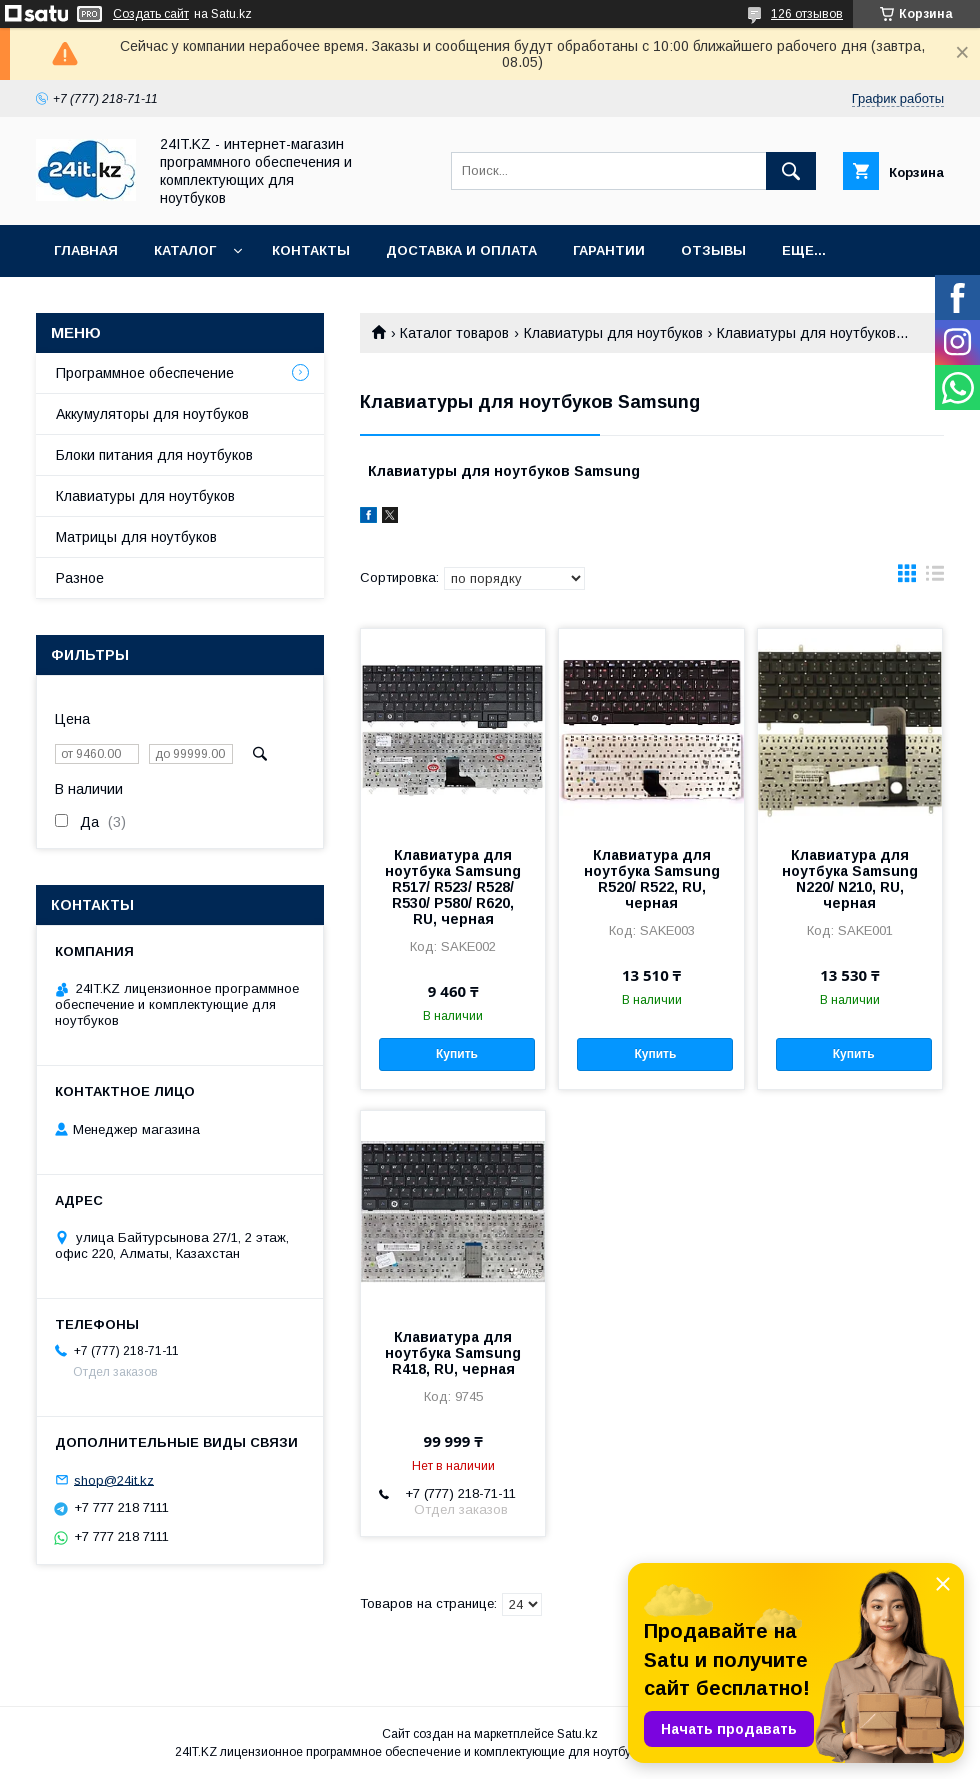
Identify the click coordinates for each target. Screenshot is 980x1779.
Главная (86, 250)
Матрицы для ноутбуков (136, 537)
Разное (80, 578)
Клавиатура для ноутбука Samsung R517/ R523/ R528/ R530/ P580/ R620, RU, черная (453, 887)
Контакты (311, 250)
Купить (457, 1054)
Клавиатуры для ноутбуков (613, 333)
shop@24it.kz (114, 1479)
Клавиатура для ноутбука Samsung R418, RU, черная (453, 1353)
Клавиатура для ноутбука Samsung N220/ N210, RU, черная (850, 879)
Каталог (185, 250)
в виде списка (935, 578)
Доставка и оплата (461, 250)
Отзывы (713, 250)
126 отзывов (807, 14)
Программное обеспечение (145, 373)
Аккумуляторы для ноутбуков (152, 414)
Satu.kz (577, 1734)
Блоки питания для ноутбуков (154, 455)
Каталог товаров (454, 333)
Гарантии (609, 250)
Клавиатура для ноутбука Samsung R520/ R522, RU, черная (652, 879)
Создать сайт (151, 14)
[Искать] (791, 171)
